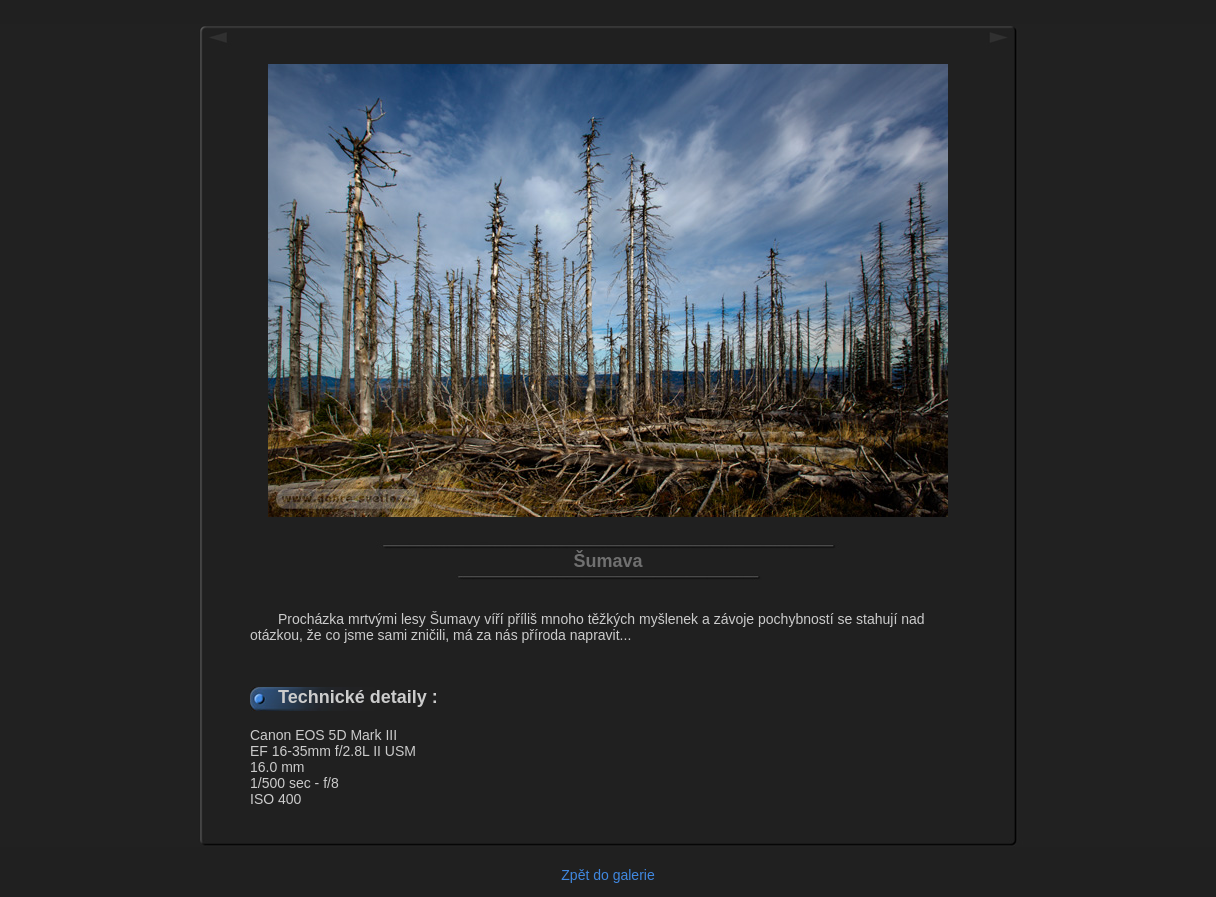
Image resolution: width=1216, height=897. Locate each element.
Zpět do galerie (607, 875)
